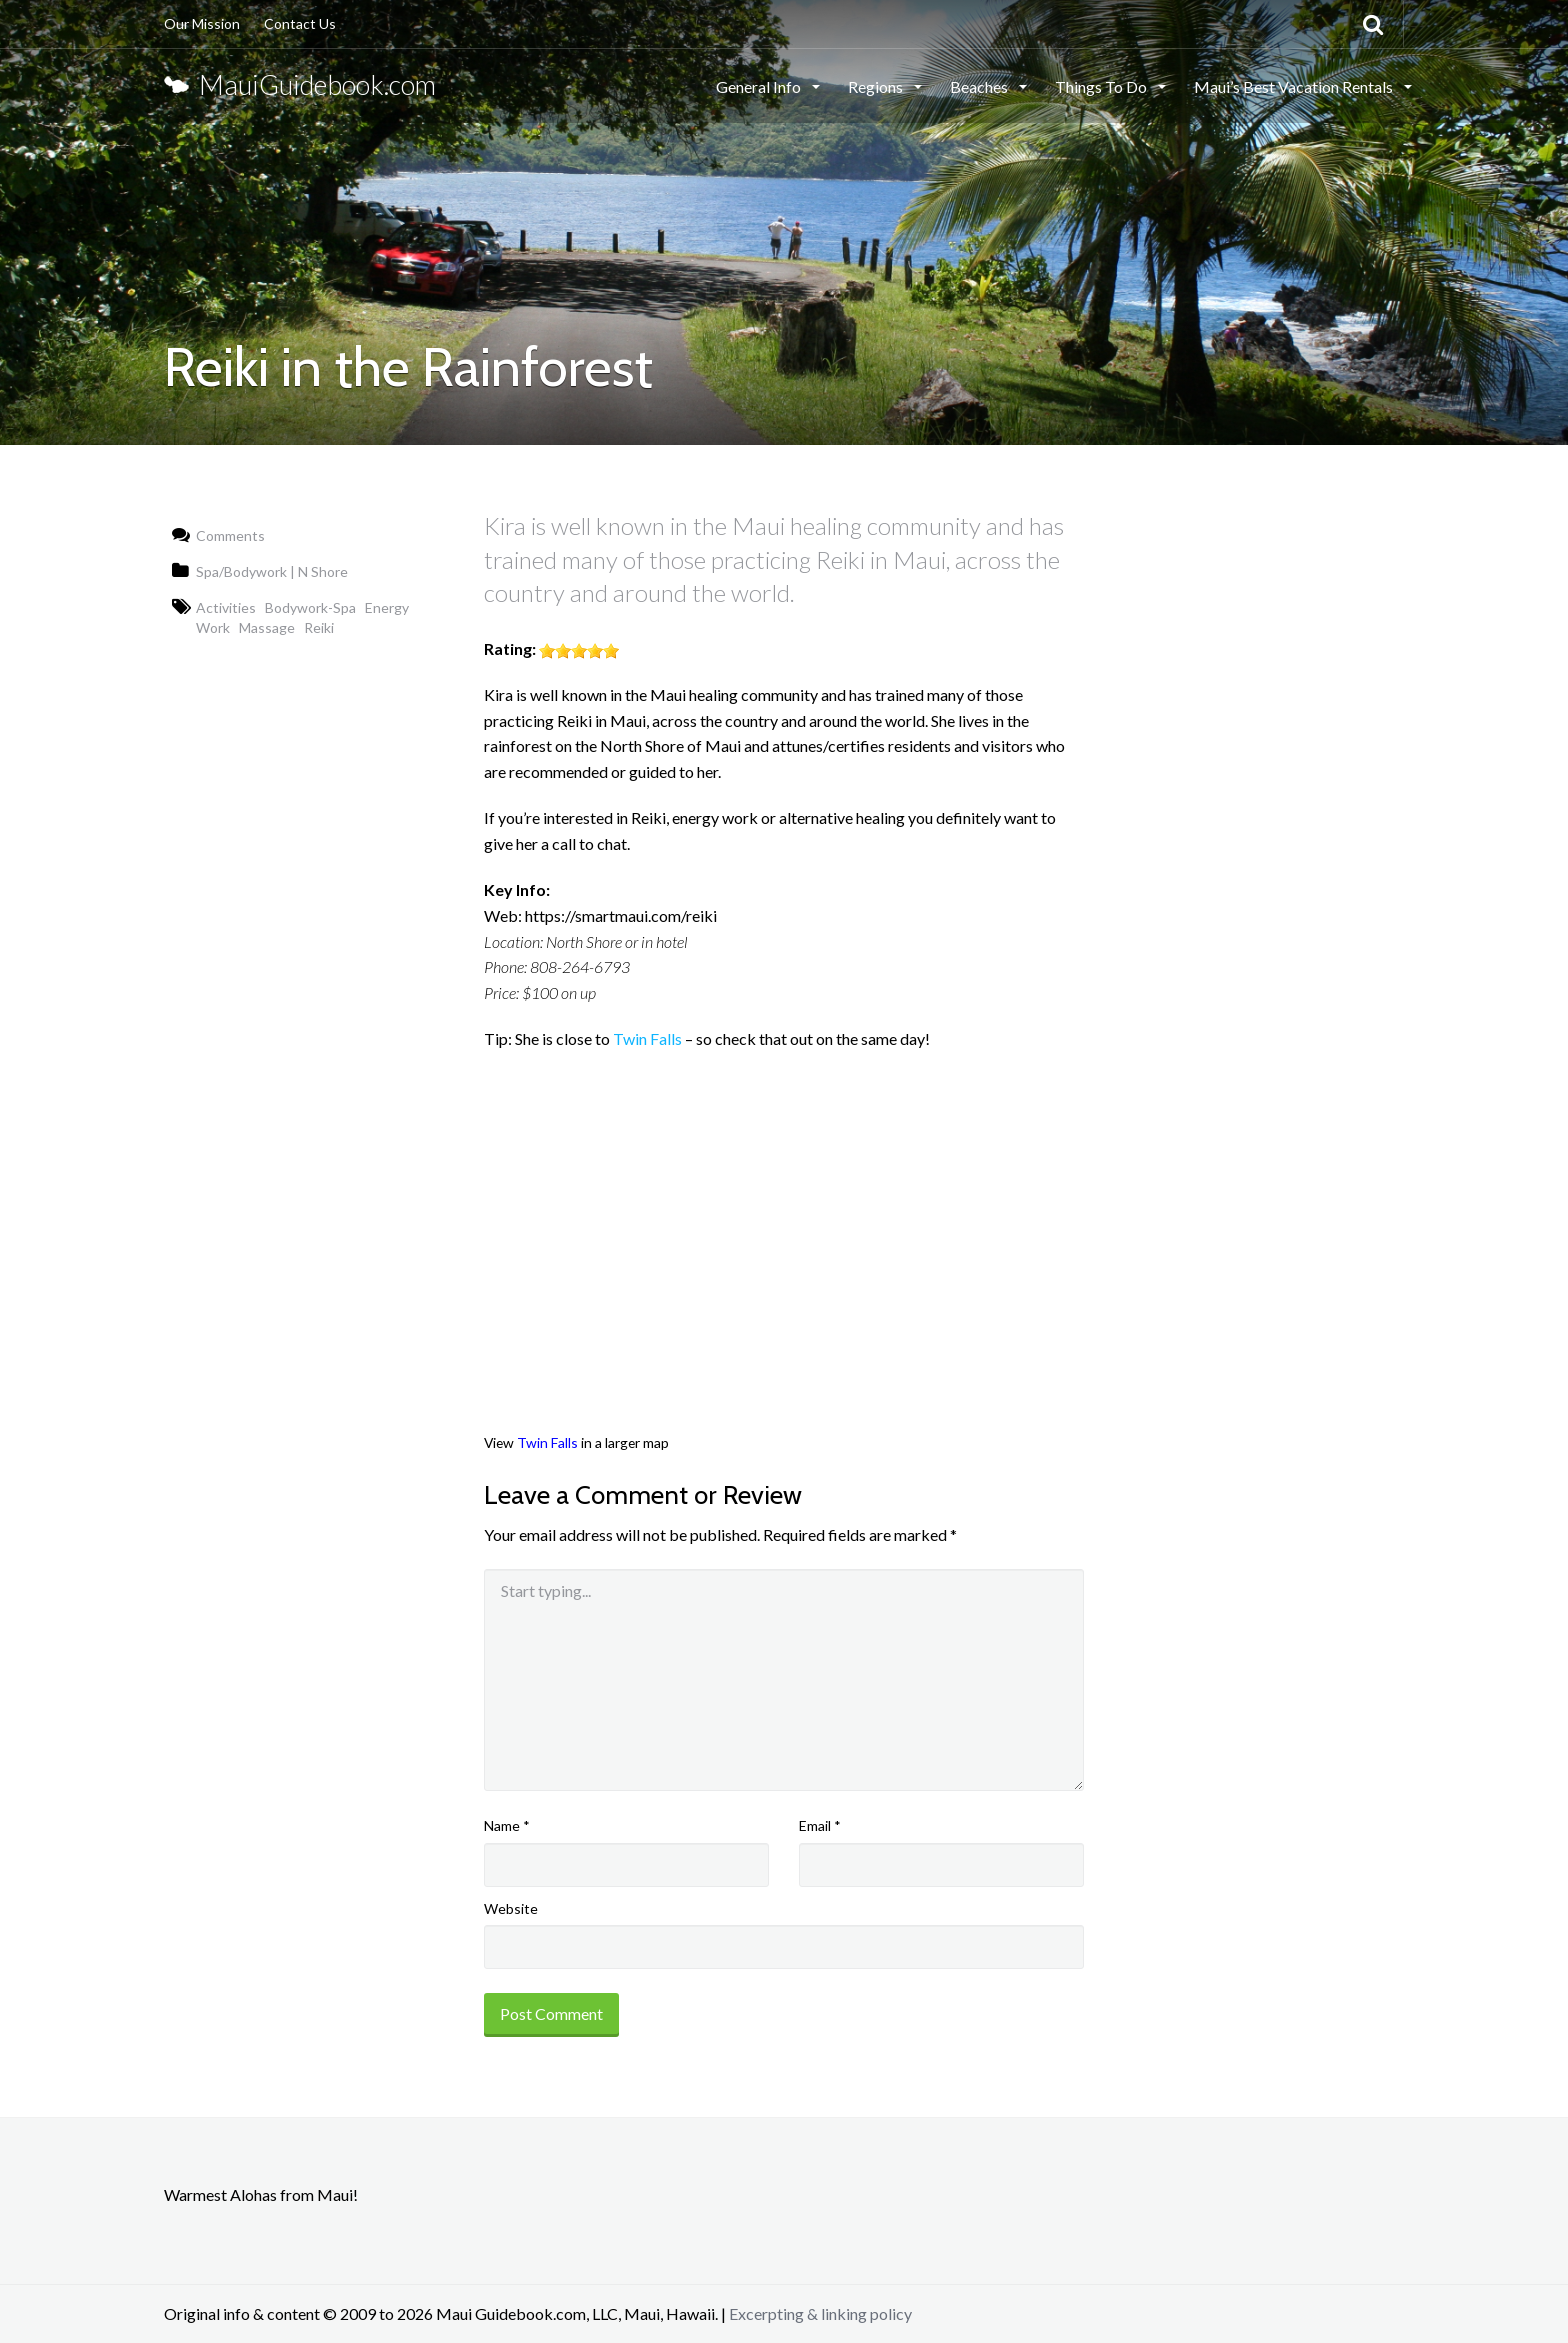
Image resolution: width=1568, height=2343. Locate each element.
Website (511, 1908)
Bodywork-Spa (310, 607)
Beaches (980, 86)
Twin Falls (647, 1038)
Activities (226, 607)
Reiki (319, 627)
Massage (267, 627)
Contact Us (300, 23)
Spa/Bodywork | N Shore (272, 571)
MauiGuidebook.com (300, 84)
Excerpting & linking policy (820, 2313)
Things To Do (1102, 86)
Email (820, 1825)
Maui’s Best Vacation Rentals (1295, 86)
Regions (877, 86)
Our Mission (202, 23)
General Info (760, 86)
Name (507, 1825)
